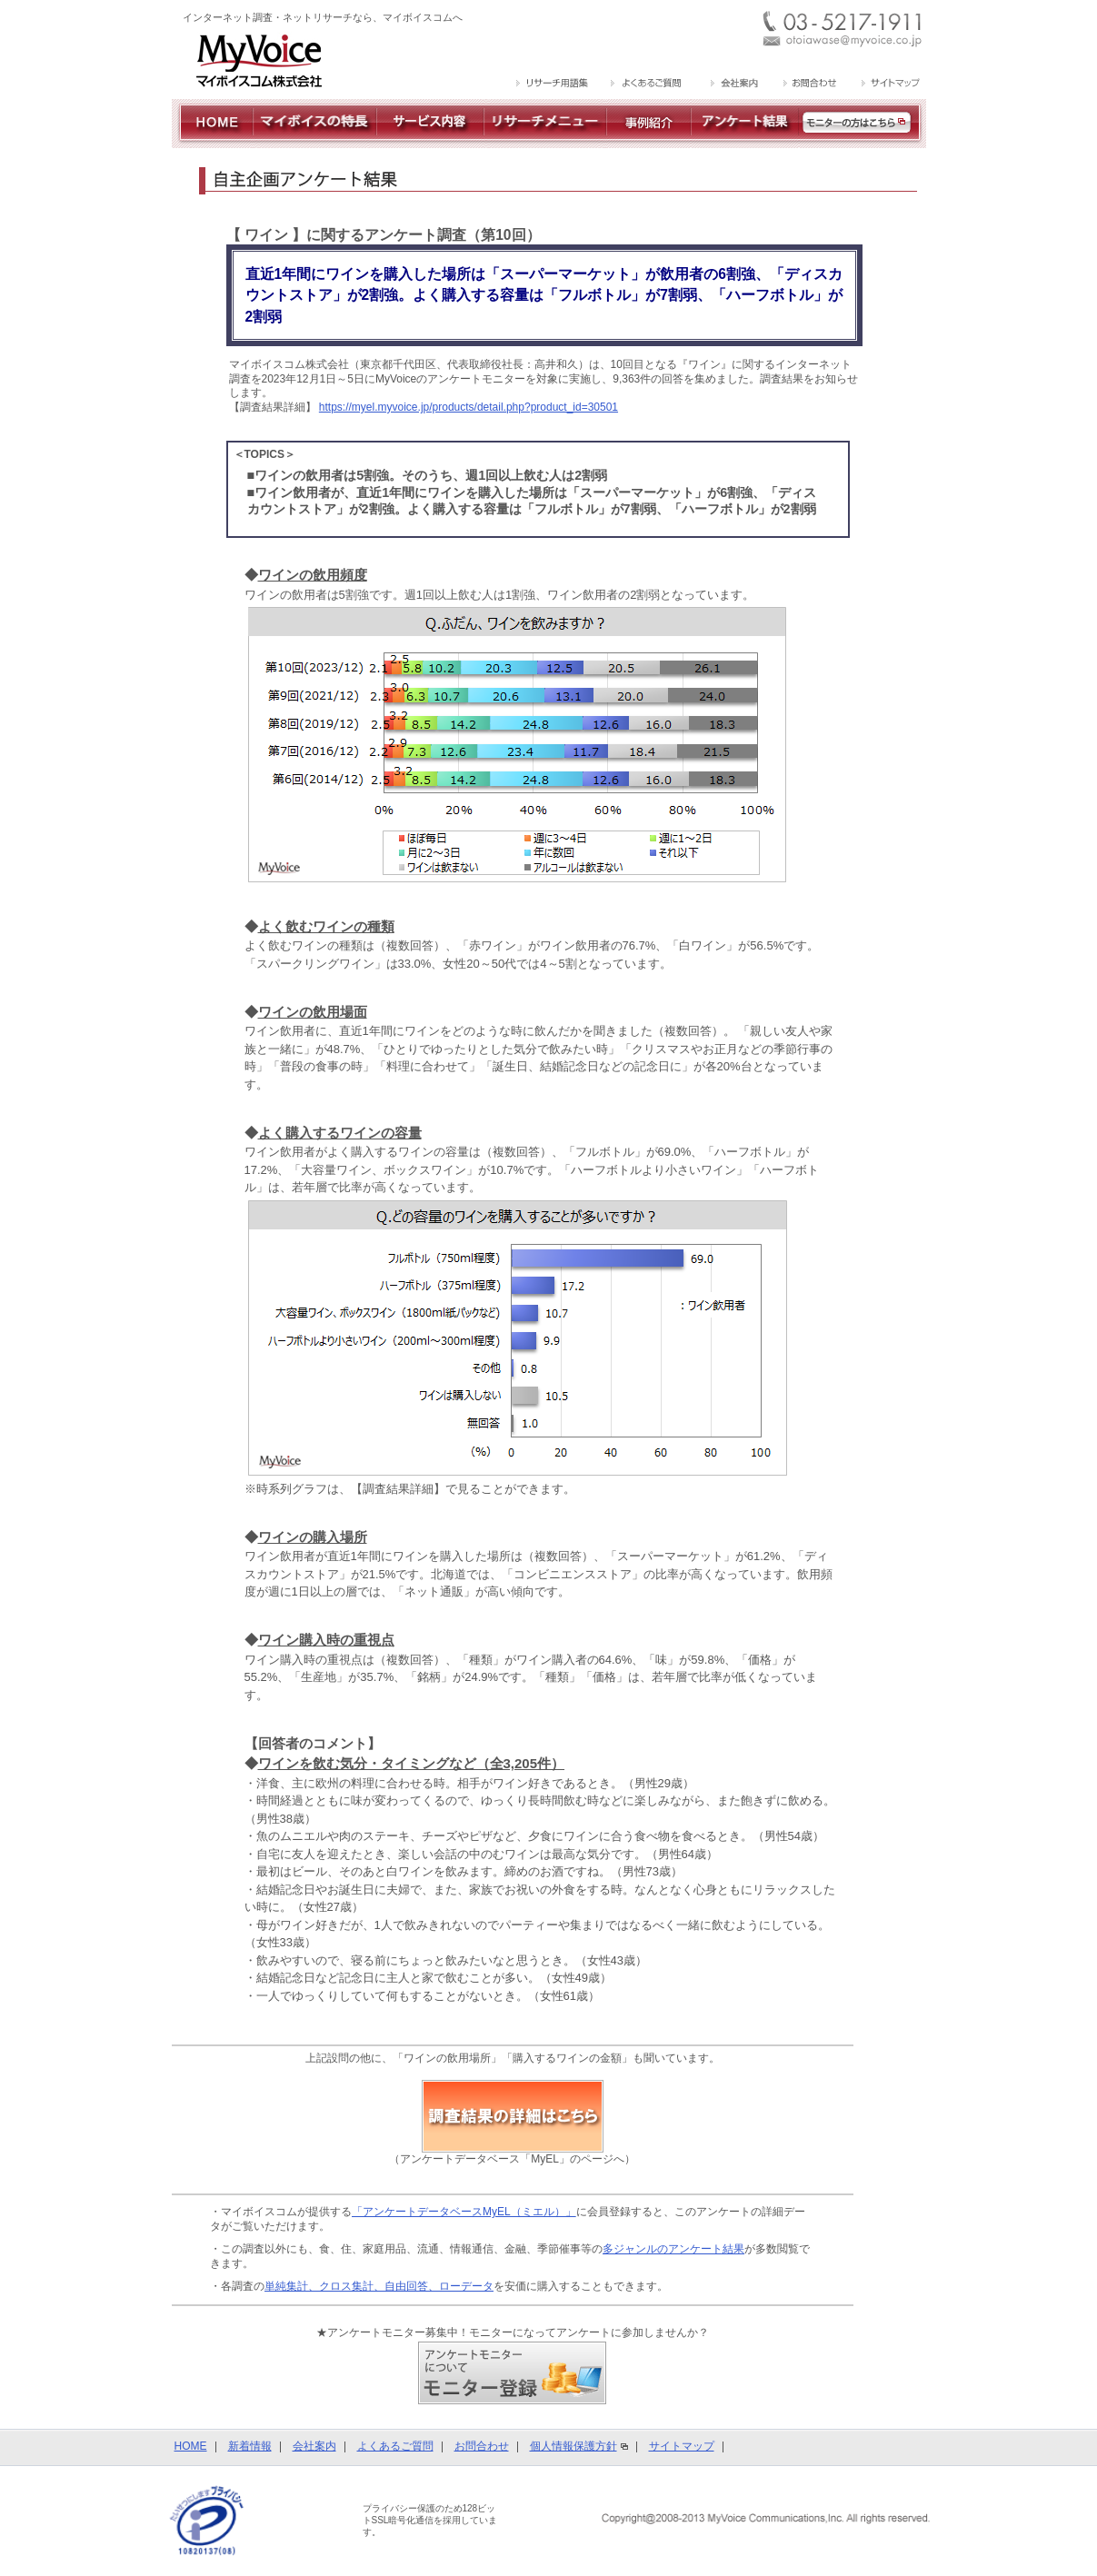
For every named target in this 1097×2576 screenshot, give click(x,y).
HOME (191, 2446)
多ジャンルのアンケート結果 (673, 2249)
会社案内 (314, 2446)
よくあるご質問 (395, 2446)
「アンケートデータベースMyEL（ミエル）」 (464, 2211)
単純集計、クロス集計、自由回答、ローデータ (379, 2286)
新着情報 (250, 2446)
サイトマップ (681, 2446)
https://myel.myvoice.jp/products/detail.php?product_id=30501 (468, 407)
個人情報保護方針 (573, 2446)
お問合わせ (481, 2446)
